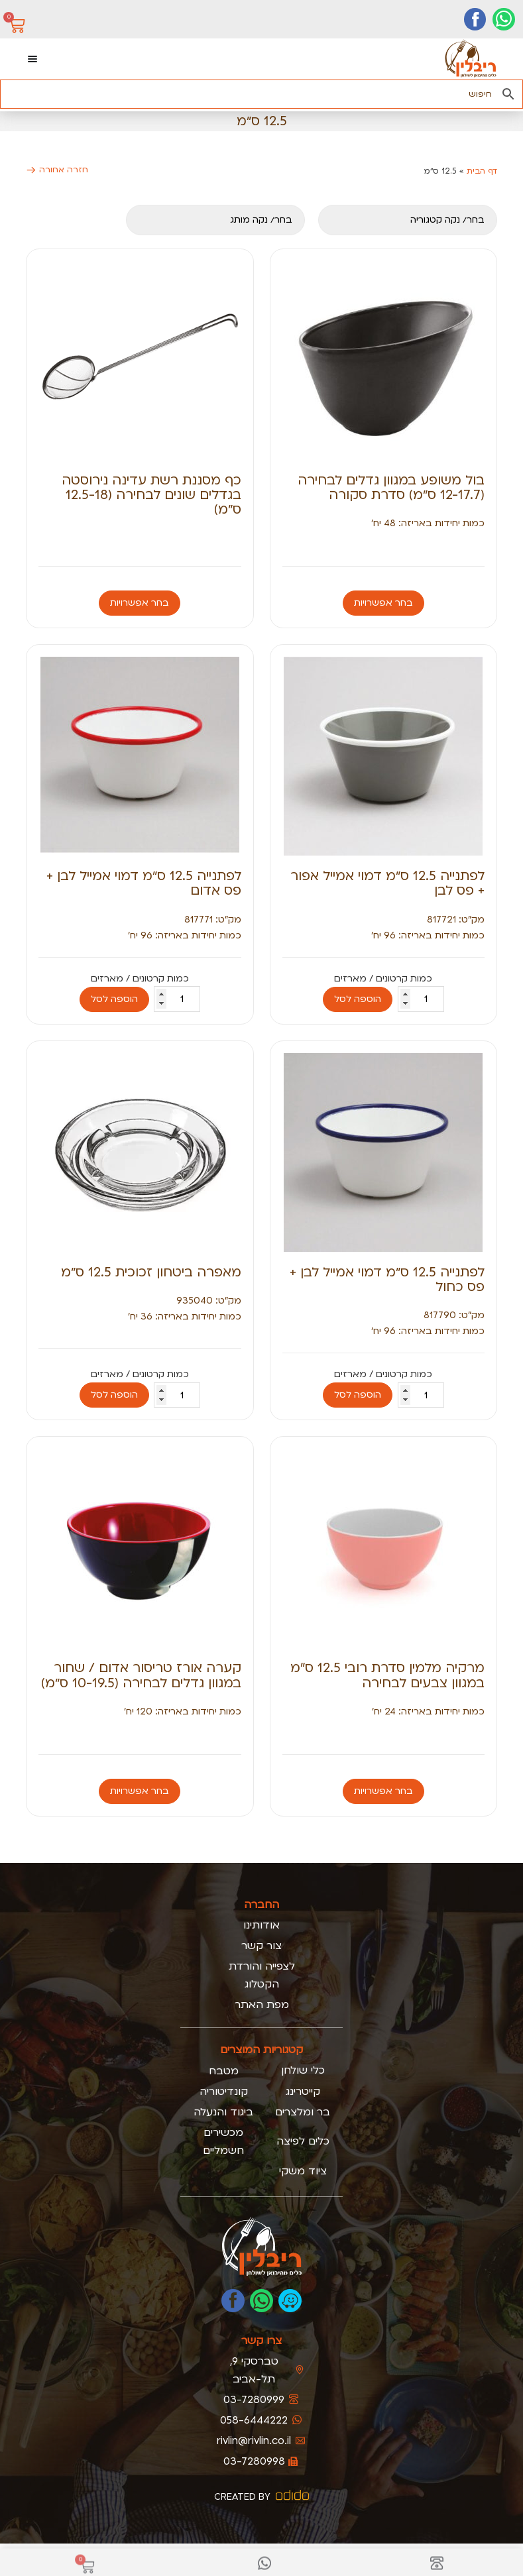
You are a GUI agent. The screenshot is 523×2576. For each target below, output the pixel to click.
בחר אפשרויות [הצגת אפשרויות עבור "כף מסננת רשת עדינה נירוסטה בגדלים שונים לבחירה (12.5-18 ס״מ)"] (139, 602)
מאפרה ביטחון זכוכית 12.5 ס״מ (151, 1272)
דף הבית (482, 171)
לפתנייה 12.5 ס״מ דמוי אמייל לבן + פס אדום (143, 883)
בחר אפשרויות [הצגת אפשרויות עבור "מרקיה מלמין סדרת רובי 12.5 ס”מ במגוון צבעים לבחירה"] (383, 1791)
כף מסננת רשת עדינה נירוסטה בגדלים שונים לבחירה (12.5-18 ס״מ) (151, 495)
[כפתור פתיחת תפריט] (32, 59)
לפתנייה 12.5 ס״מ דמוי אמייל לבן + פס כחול (387, 1279)
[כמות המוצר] (421, 998)
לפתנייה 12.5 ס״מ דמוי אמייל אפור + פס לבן (387, 883)
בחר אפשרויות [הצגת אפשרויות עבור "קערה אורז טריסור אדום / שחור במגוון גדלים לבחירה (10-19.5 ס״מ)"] (139, 1791)
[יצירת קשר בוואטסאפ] (504, 19)
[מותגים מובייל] (215, 220)
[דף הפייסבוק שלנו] (475, 19)
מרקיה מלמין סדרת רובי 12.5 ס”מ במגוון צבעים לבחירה (387, 1675)
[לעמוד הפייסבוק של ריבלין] (233, 2300)
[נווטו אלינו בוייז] (290, 2300)
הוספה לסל (357, 999)
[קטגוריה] (407, 220)
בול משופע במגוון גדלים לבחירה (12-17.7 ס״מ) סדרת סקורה (391, 487)
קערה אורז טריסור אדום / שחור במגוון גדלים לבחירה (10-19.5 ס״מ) (141, 1675)
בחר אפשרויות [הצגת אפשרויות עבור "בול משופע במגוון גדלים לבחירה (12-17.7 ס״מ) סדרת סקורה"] (383, 602)
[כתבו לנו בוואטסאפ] (261, 2300)
